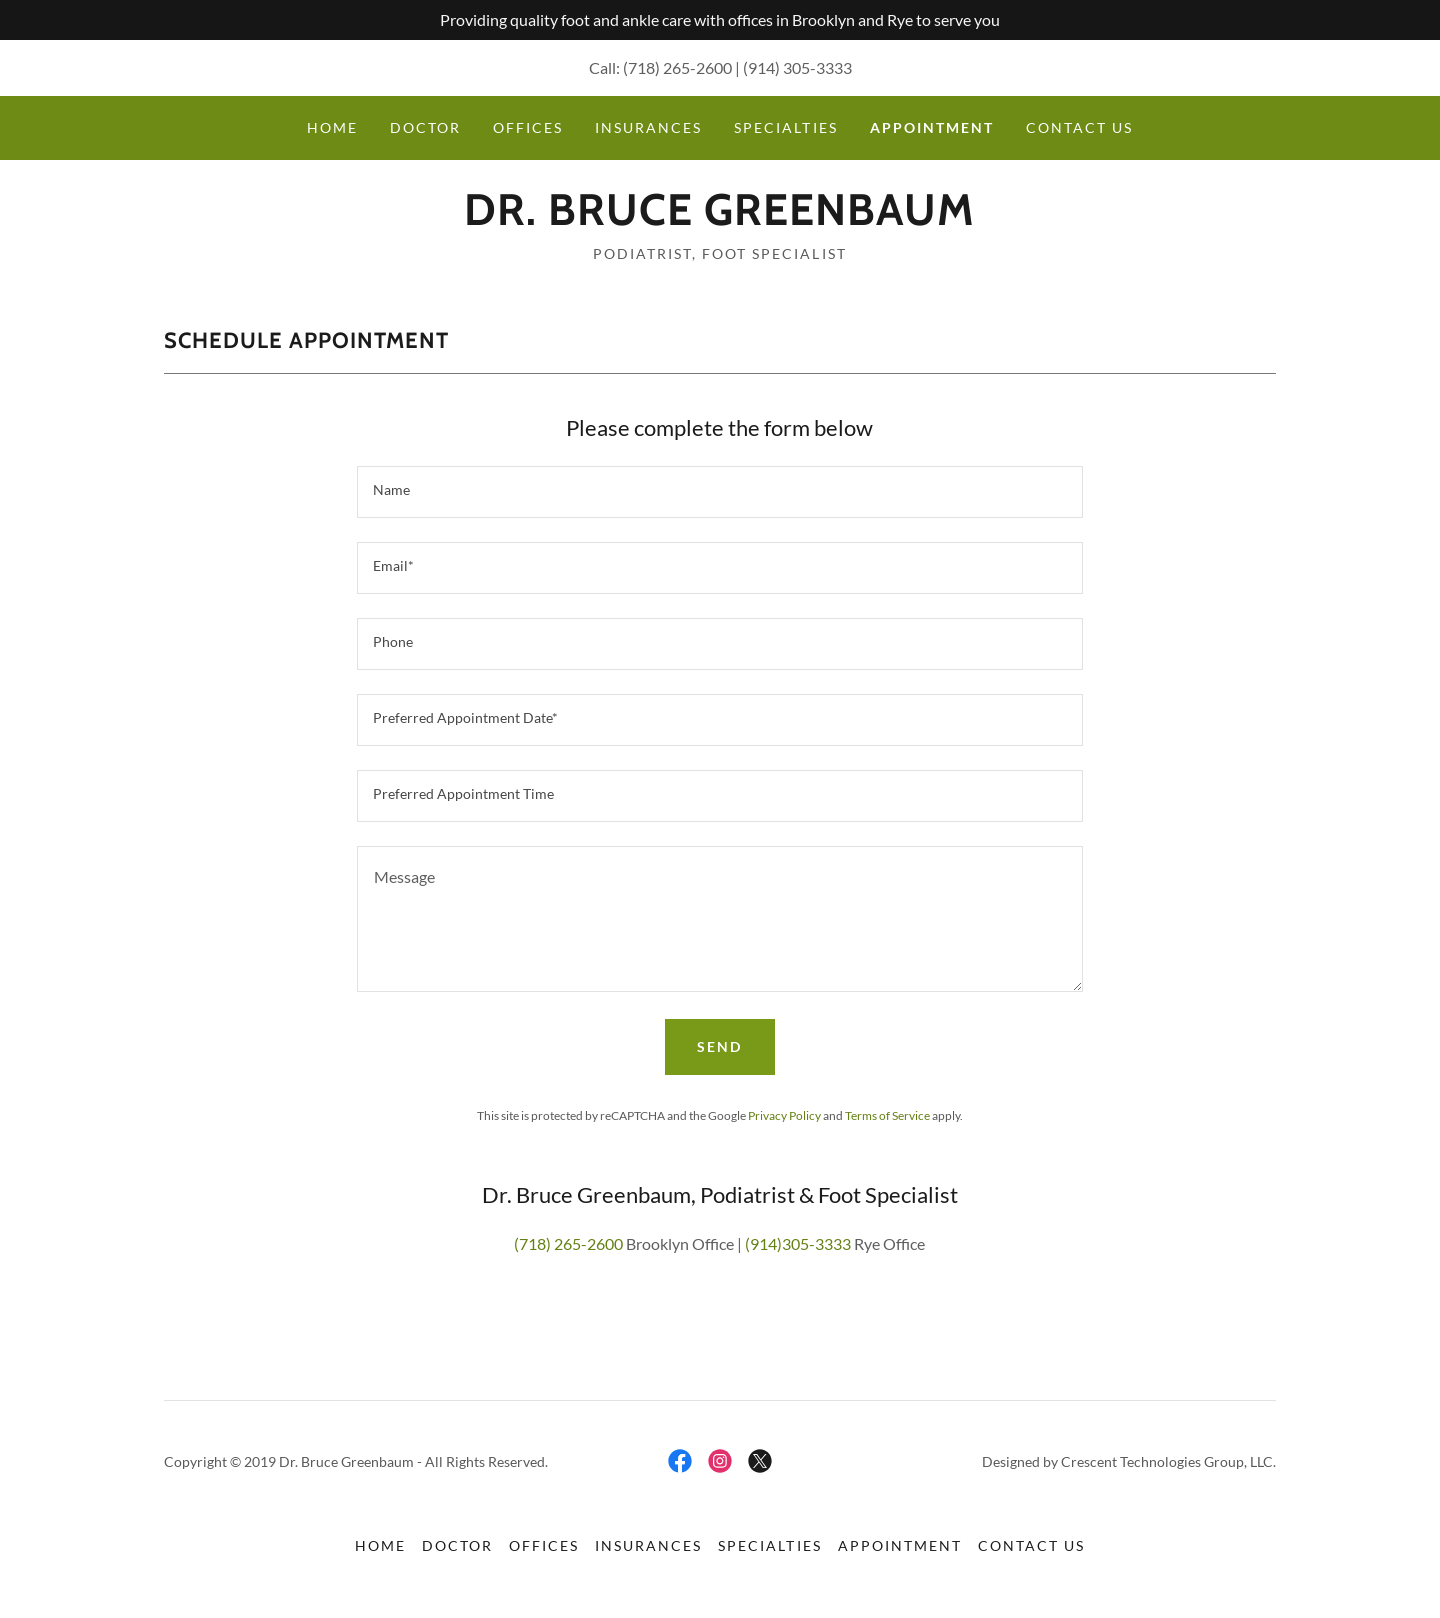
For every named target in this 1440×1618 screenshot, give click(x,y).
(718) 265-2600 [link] (677, 67)
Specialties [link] (785, 127)
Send (719, 1046)
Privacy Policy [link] (784, 1115)
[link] (719, 218)
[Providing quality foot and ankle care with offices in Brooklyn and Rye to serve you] (720, 20)
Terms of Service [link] (887, 1115)
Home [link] (332, 127)
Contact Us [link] (1079, 127)
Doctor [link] (425, 127)
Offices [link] (528, 127)
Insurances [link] (648, 127)
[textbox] (719, 492)
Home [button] (380, 1545)
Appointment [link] (932, 127)
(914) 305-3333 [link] (797, 67)
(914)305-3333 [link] (798, 1243)
